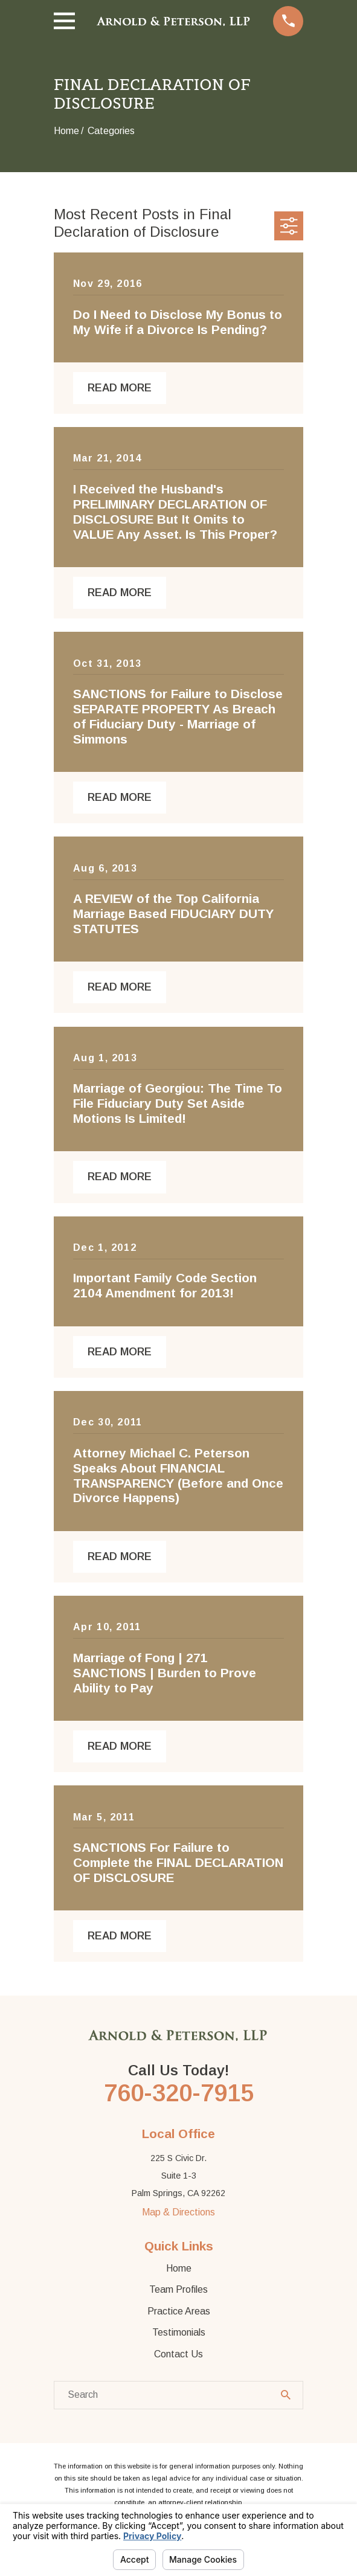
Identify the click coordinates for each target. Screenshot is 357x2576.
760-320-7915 (179, 2093)
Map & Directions (178, 2212)
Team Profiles (178, 2289)
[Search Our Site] (286, 2395)
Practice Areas (178, 2311)
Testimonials (178, 2332)
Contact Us (178, 2354)
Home (178, 2268)
